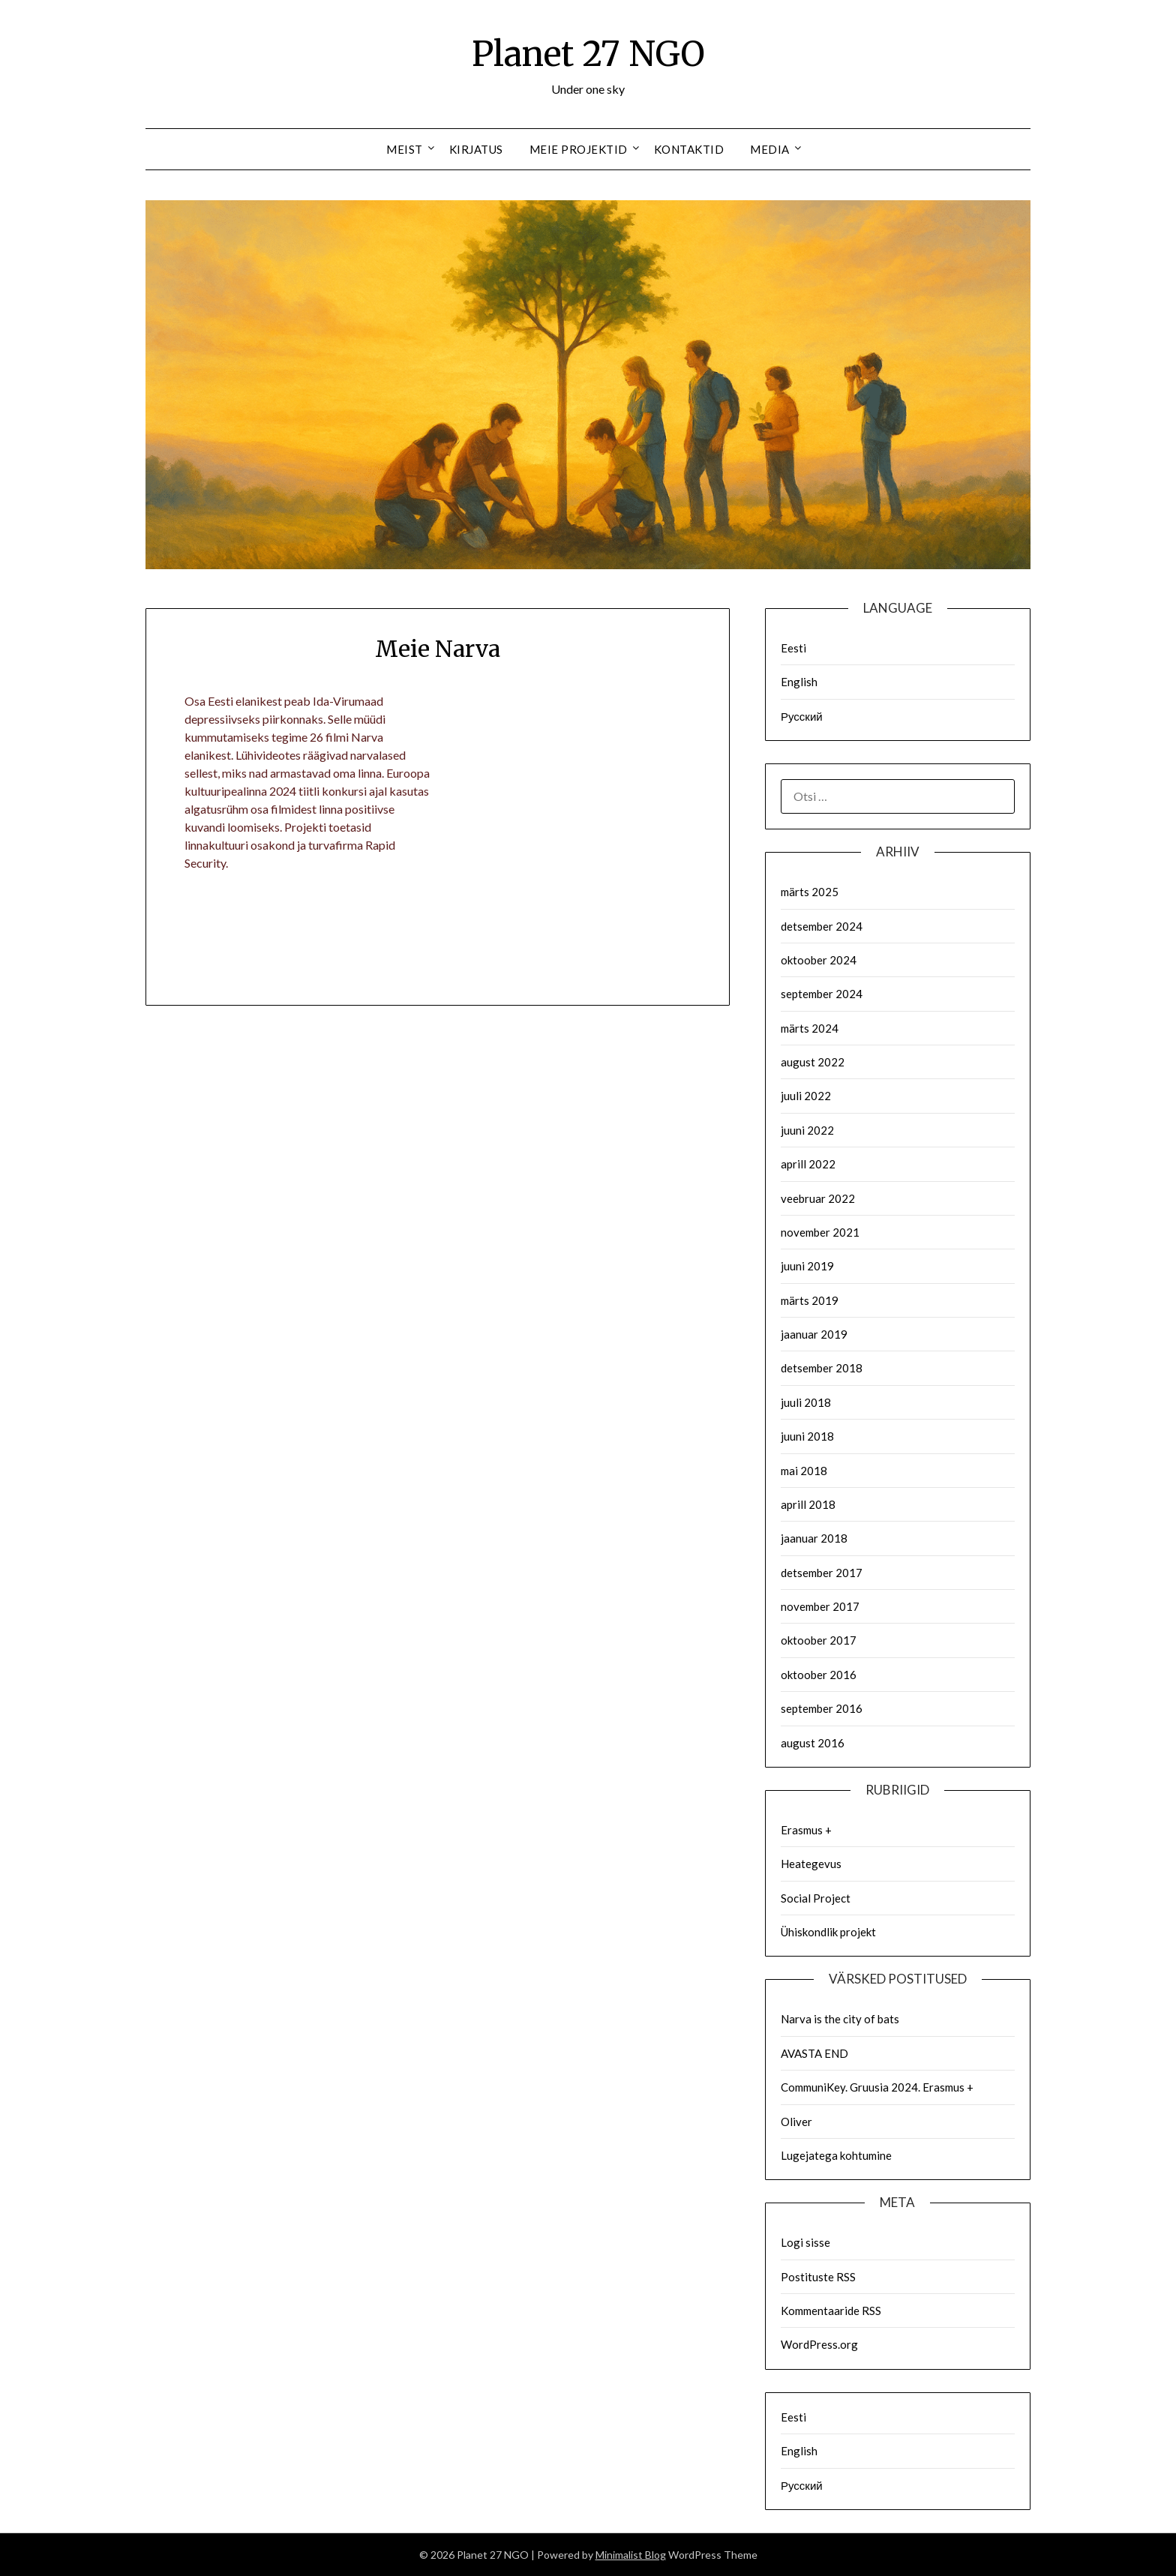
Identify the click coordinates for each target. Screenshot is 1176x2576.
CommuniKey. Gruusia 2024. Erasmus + (877, 2087)
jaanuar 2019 (814, 1334)
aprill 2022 (808, 1164)
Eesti (793, 648)
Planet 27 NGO (588, 53)
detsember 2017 (821, 1572)
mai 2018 (804, 1470)
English (799, 681)
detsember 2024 (821, 926)
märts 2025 (809, 891)
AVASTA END (814, 2053)
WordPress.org (819, 2344)
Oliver (796, 2121)
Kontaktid (689, 149)
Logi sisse (805, 2242)
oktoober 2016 (818, 1674)
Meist (404, 149)
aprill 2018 (808, 1504)
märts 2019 (809, 1300)
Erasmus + (806, 1830)
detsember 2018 (821, 1368)
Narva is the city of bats (840, 2019)
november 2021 (820, 1232)
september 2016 (821, 1708)
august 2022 (812, 1062)
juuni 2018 (807, 1436)
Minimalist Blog (631, 2554)
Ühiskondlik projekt (828, 1932)
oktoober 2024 (818, 960)
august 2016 (812, 1743)
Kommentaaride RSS (831, 2310)
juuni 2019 (807, 1266)
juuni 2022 (807, 1130)
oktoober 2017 (818, 1640)
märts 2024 (809, 1028)
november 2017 (820, 1606)
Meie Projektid (579, 149)
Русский (802, 716)
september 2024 (821, 993)
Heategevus (811, 1863)
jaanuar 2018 (814, 1538)
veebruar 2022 (818, 1198)
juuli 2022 (806, 1095)
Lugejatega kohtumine (836, 2155)
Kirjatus (476, 149)
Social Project (815, 1898)
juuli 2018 (806, 1402)
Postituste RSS (818, 2277)
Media (770, 149)
